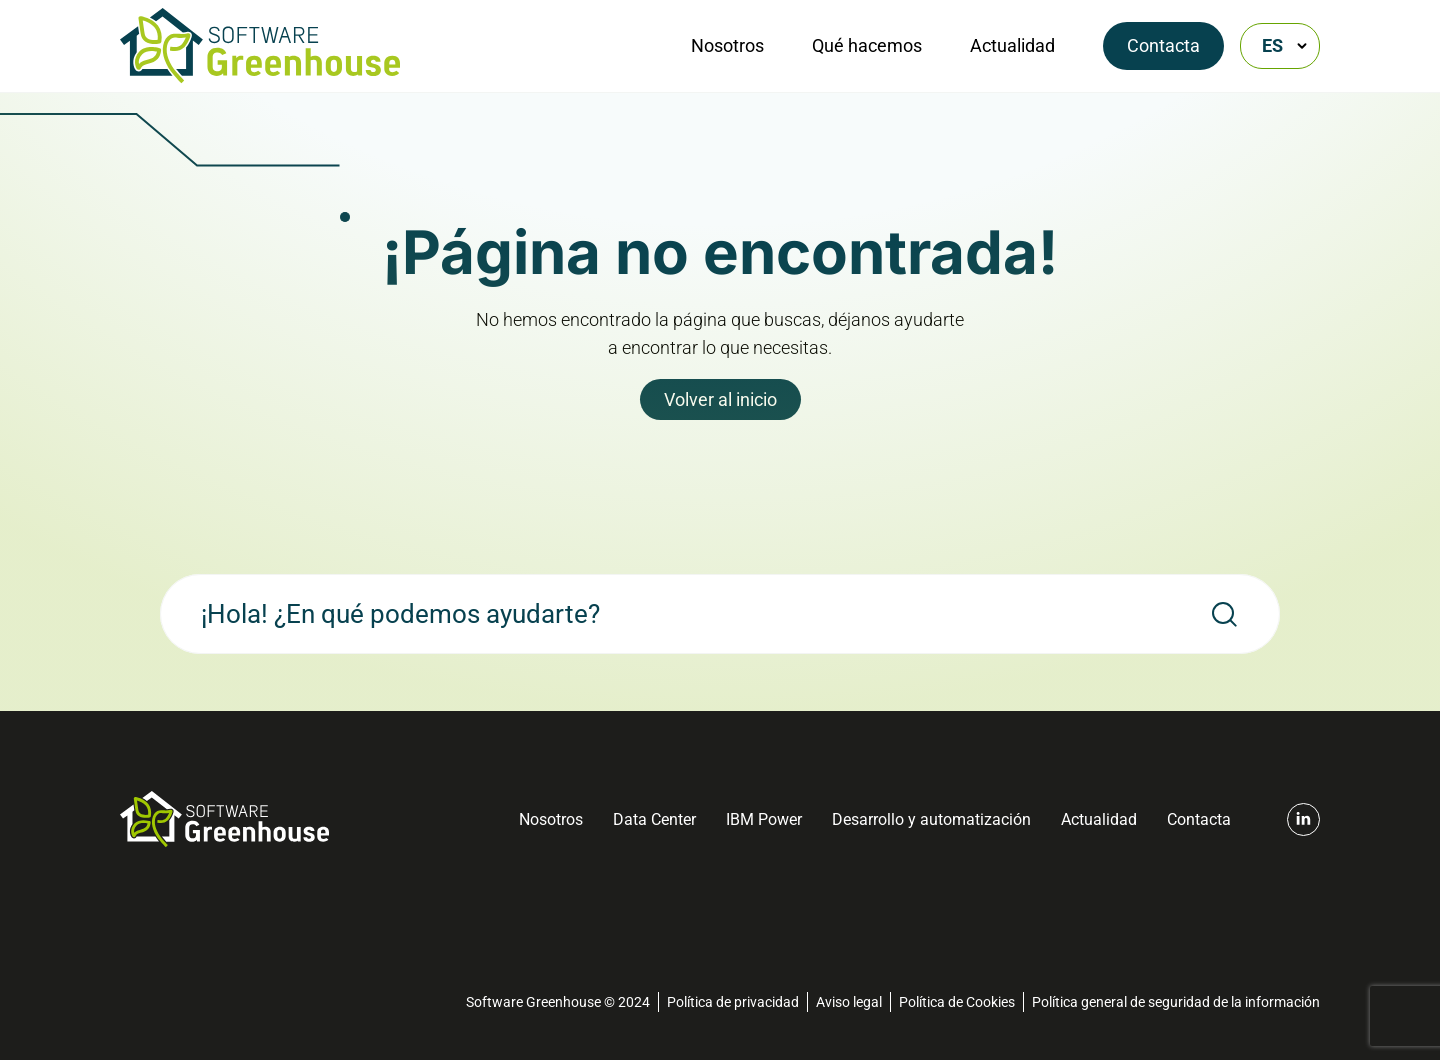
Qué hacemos (867, 45)
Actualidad (1012, 45)
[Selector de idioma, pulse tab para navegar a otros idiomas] (1280, 46)
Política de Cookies (957, 1002)
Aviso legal (849, 1002)
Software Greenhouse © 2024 (558, 1002)
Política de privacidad (733, 1002)
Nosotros (727, 45)
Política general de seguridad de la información (1176, 1002)
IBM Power (764, 819)
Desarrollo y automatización (931, 819)
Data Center (654, 819)
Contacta (1163, 45)
